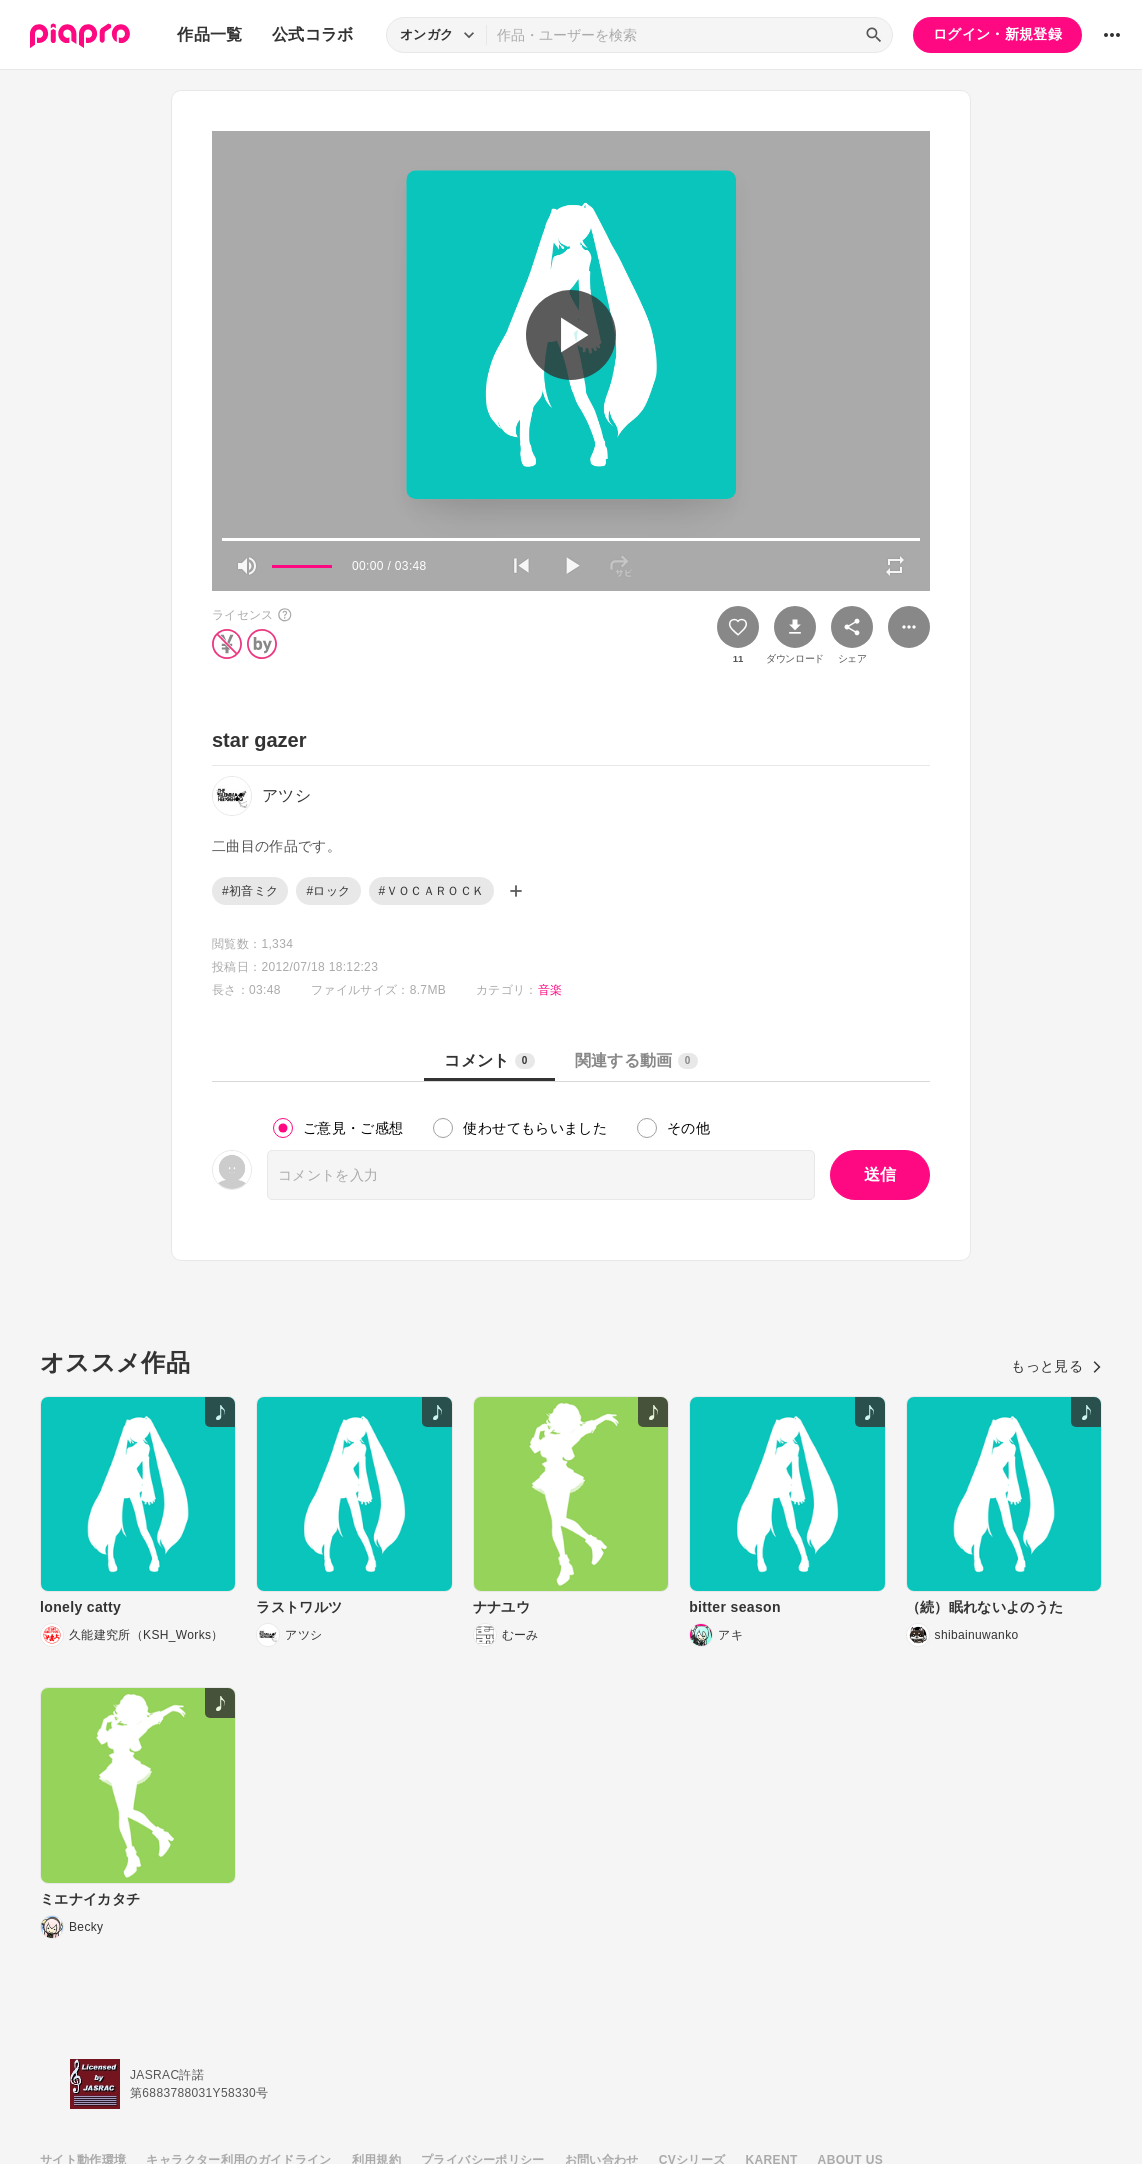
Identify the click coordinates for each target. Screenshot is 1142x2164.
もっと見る (1056, 1366)
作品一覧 (209, 34)
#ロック (328, 891)
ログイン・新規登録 (997, 34)
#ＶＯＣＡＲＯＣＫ (432, 891)
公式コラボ (313, 34)
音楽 (550, 990)
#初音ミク (250, 891)
